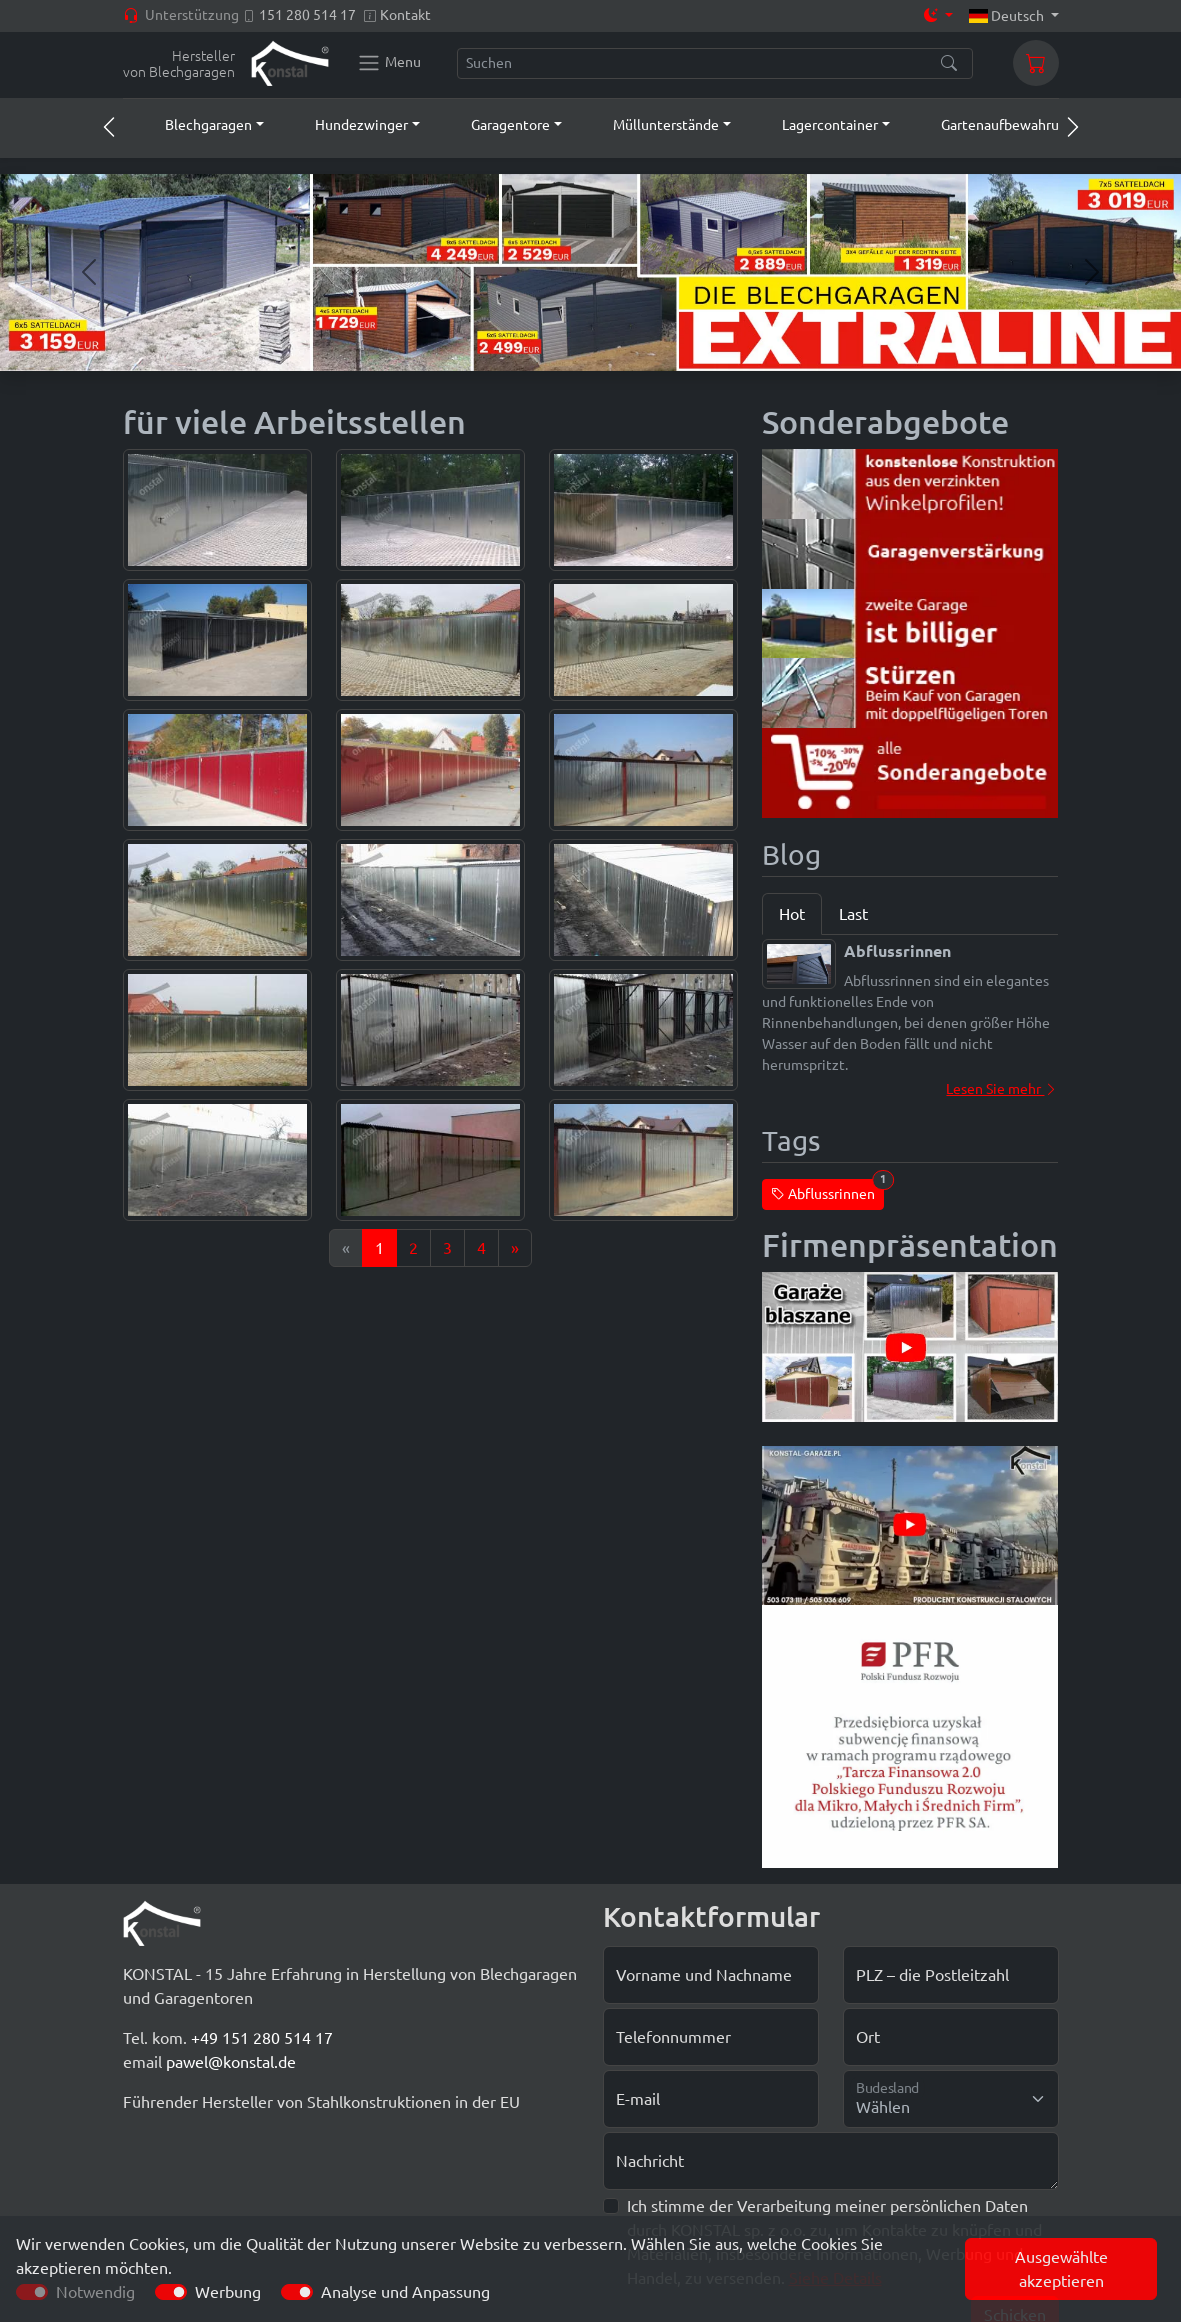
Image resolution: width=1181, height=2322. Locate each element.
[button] (196, 125)
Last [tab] (853, 914)
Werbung (228, 2292)
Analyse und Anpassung (405, 2292)
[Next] (515, 1248)
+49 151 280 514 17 (262, 2038)
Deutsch (1008, 16)
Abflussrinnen (827, 1190)
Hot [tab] (792, 914)
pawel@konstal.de (231, 2062)
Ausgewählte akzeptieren (1061, 2269)
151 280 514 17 (307, 15)
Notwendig (95, 2292)
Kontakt (405, 15)
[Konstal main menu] (389, 63)
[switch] (171, 2292)
